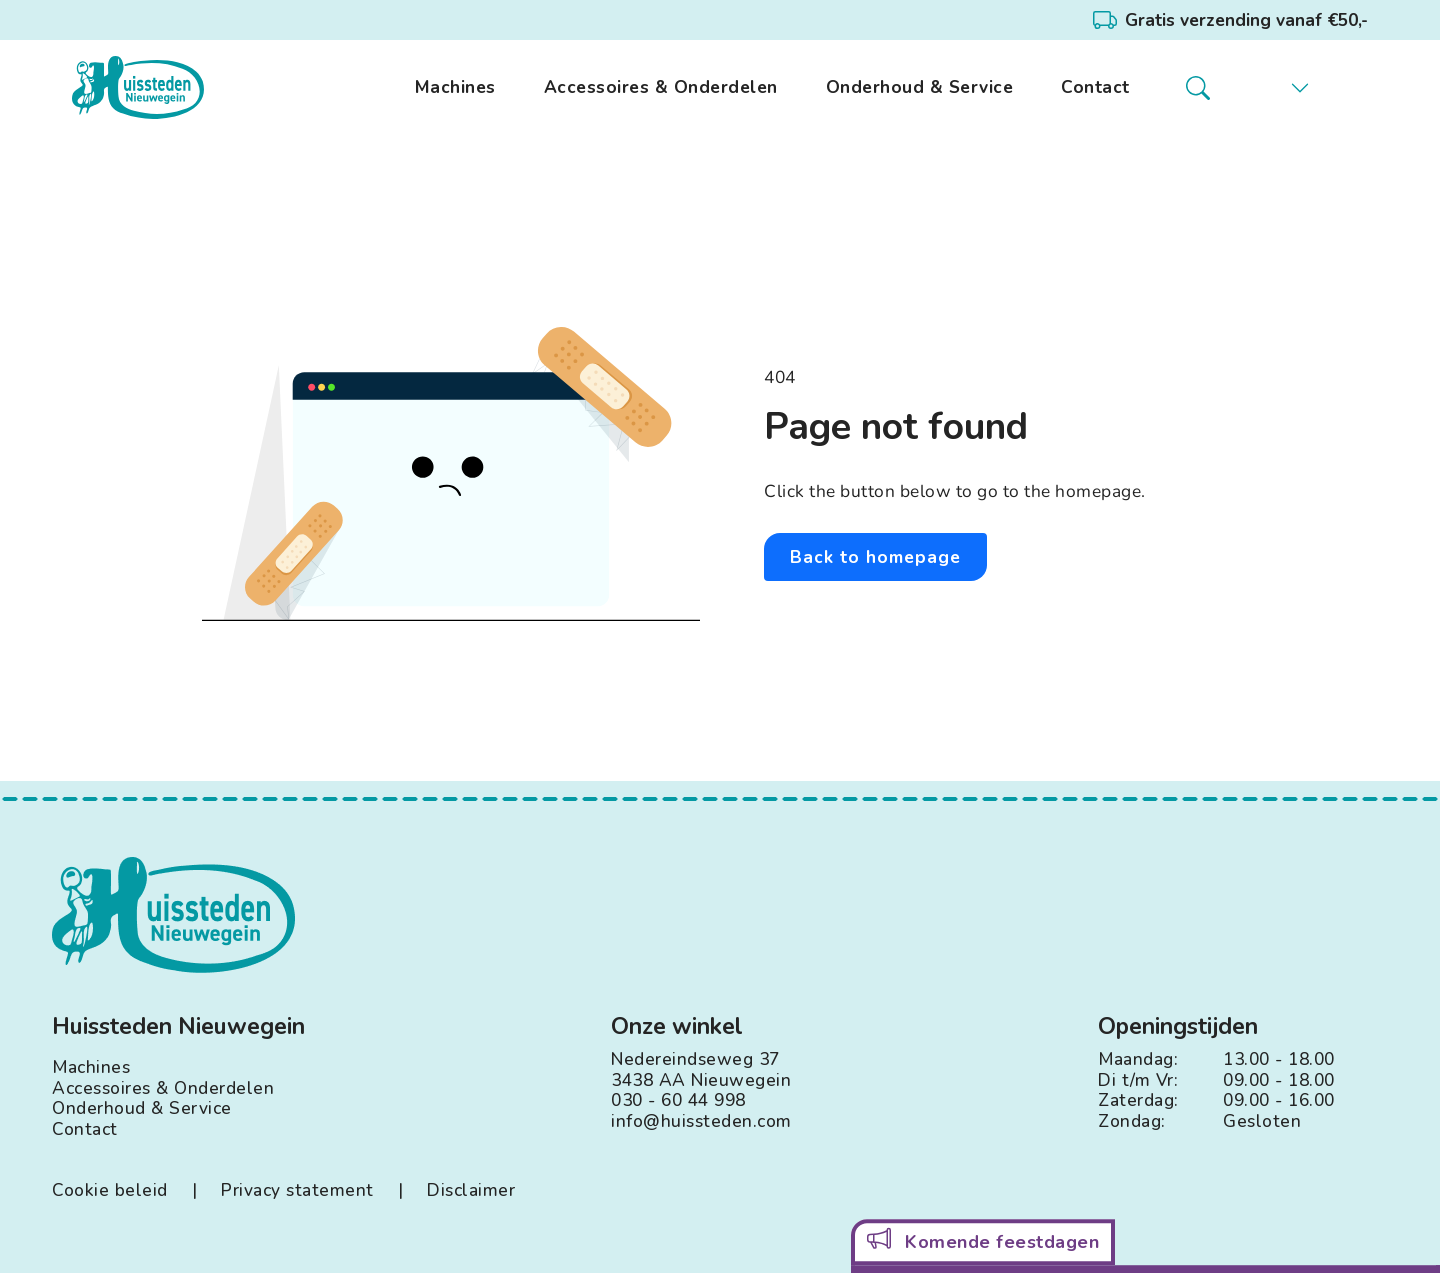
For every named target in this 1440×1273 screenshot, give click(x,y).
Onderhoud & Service (920, 87)
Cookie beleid (110, 1190)
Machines (455, 87)
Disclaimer (471, 1190)
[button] (1285, 88)
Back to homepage (875, 557)
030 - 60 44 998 (678, 1100)
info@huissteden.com (701, 1121)
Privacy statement (297, 1190)
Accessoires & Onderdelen (661, 87)
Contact (1095, 87)
